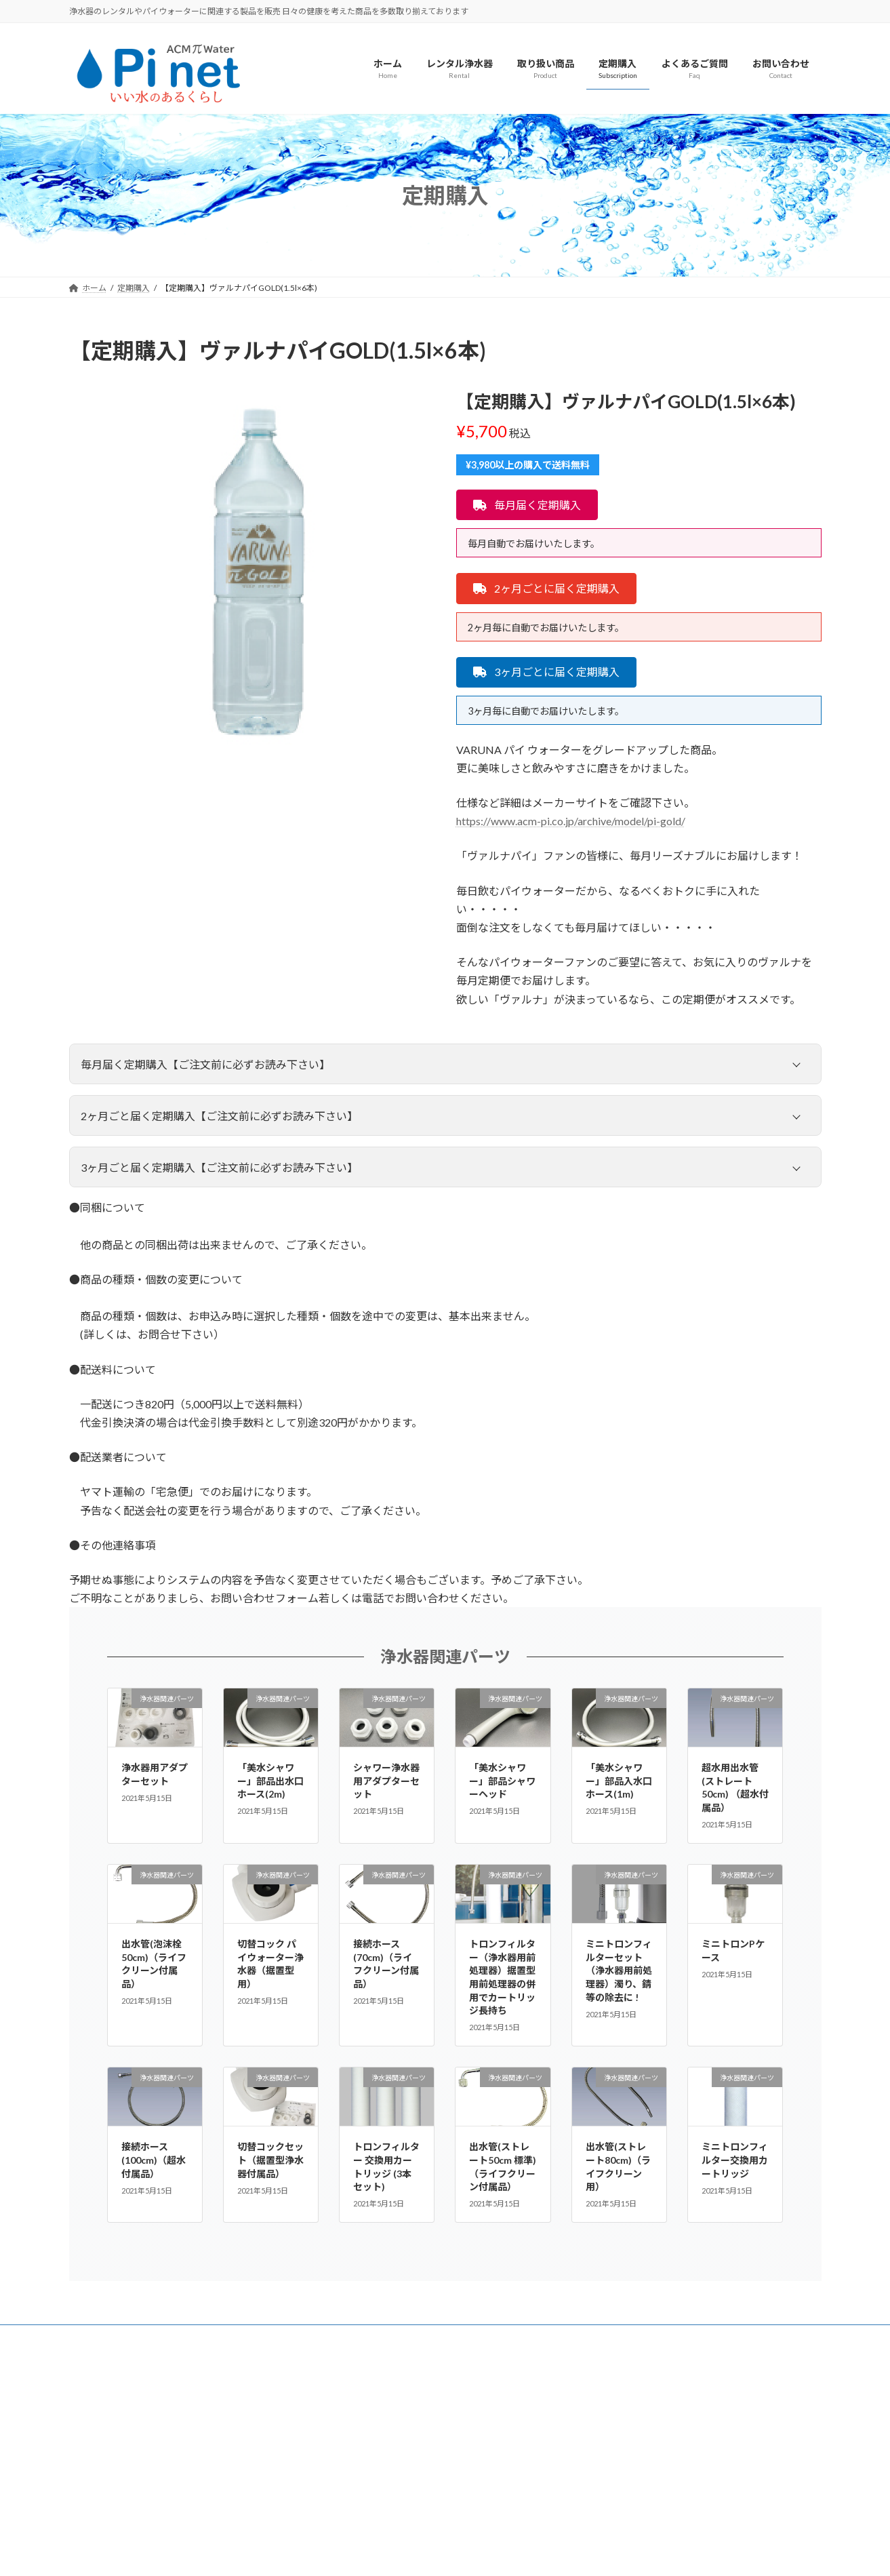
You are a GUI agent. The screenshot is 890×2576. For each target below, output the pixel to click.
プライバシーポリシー (265, 2337)
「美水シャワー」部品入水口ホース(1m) (619, 1781)
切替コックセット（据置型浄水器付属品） (270, 2160)
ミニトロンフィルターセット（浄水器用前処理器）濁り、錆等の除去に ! (619, 1970)
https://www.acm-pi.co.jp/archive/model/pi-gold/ (570, 820)
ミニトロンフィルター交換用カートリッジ (735, 2160)
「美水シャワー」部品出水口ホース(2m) (270, 1781)
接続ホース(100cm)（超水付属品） (153, 2160)
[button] (527, 505)
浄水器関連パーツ (445, 1656)
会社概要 (181, 2337)
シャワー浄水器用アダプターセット (386, 1781)
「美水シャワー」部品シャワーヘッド (502, 1781)
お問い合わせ (356, 2337)
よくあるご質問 (110, 2337)
